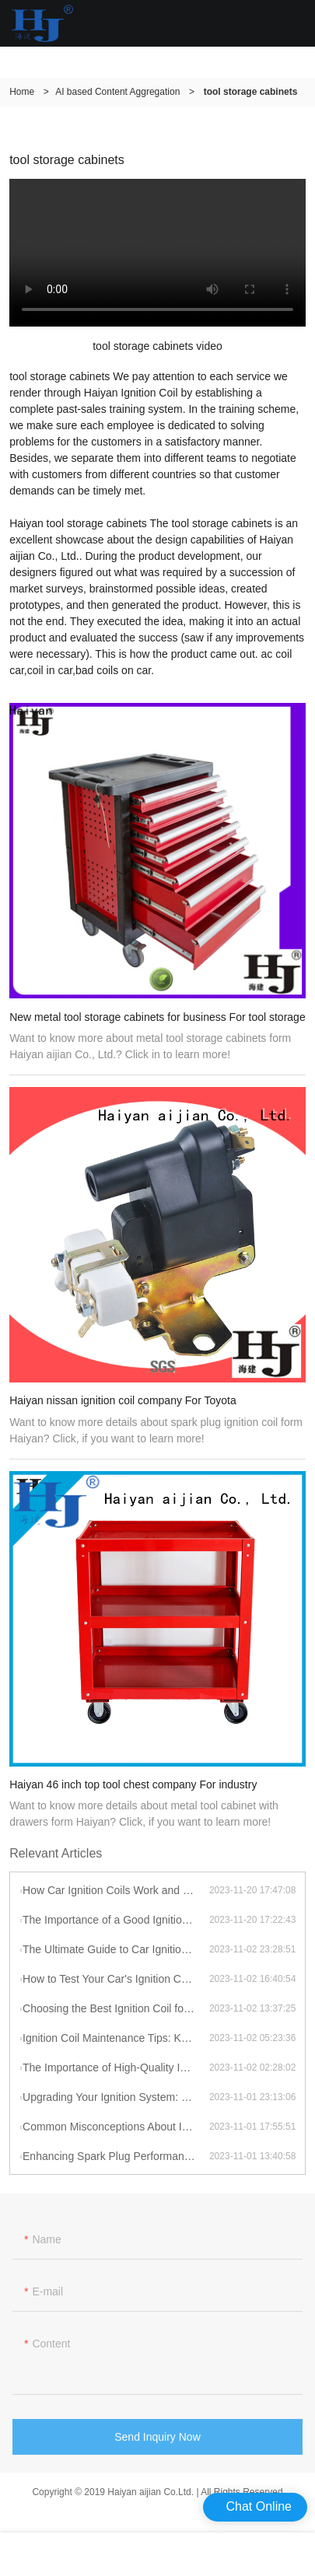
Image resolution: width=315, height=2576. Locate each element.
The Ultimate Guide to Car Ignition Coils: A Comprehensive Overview (116, 1949)
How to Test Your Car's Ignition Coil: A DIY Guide (116, 1979)
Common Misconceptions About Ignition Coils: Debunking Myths (116, 2126)
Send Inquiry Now (157, 2442)
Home (21, 91)
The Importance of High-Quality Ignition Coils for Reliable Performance (116, 2067)
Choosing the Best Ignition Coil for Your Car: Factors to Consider (116, 2008)
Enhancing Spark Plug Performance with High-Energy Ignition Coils (116, 2156)
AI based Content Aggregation (117, 91)
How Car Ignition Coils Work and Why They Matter (116, 1890)
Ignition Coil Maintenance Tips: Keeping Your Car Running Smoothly (116, 2038)
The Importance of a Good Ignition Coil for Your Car (116, 1920)
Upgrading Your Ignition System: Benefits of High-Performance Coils (116, 2097)
